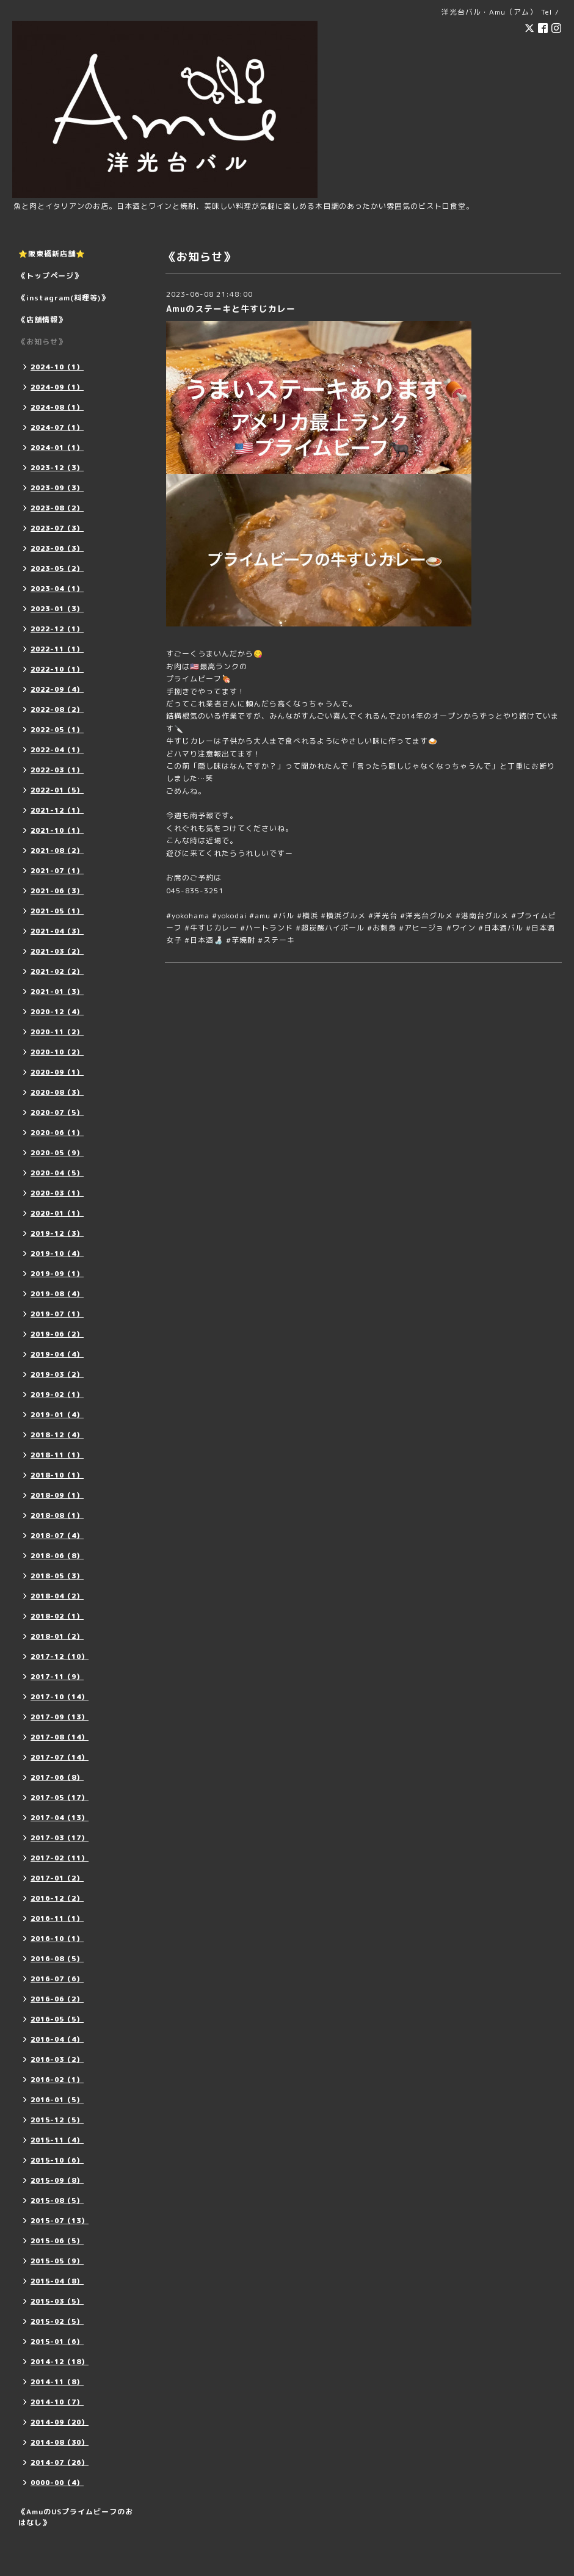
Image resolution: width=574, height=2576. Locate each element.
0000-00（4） (57, 2482)
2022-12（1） (57, 629)
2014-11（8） (57, 2382)
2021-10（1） (57, 830)
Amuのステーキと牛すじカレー (231, 308)
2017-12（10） (60, 1656)
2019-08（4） (57, 1294)
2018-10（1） (57, 1475)
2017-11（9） (57, 1677)
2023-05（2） (57, 568)
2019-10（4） (57, 1253)
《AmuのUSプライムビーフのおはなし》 (75, 2517)
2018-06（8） (57, 1556)
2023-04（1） (57, 588)
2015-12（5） (57, 2120)
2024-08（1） (57, 407)
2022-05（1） (57, 730)
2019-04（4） (57, 1354)
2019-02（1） (57, 1394)
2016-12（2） (57, 1898)
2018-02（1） (57, 1616)
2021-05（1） (57, 911)
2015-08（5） (57, 2200)
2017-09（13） (60, 1717)
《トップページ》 (50, 275)
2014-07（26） (60, 2462)
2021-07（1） (57, 871)
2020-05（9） (57, 1153)
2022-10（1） (57, 669)
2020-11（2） (57, 1032)
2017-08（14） (60, 1737)
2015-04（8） (57, 2281)
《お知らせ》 (42, 341)
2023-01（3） (57, 609)
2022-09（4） (57, 689)
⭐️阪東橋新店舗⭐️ (51, 254)
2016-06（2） (57, 1999)
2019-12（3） (57, 1233)
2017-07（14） (60, 1757)
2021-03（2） (57, 951)
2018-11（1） (57, 1455)
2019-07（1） (57, 1314)
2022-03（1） (57, 770)
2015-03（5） (57, 2301)
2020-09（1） (57, 1072)
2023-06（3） (57, 548)
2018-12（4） (57, 1435)
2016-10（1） (57, 1938)
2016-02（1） (57, 2079)
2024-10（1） (57, 367)
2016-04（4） (57, 2039)
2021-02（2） (57, 971)
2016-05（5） (57, 2019)
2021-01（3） (57, 991)
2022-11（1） (57, 649)
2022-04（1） (57, 750)
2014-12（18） (60, 2362)
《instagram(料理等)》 (63, 297)
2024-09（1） (57, 387)
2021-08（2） (57, 850)
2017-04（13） (60, 1818)
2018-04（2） (57, 1596)
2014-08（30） (60, 2442)
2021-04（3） (57, 931)
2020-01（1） (57, 1213)
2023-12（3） (57, 468)
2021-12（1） (57, 810)
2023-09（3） (57, 488)
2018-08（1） (57, 1515)
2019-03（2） (57, 1374)
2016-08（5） (57, 1959)
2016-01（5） (57, 2100)
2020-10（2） (57, 1052)
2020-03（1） (57, 1193)
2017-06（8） (57, 1777)
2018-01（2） (57, 1636)
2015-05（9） (57, 2261)
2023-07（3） (57, 528)
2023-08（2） (57, 508)
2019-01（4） (57, 1415)
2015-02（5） (57, 2321)
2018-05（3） (57, 1576)
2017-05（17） (60, 1797)
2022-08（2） (57, 709)
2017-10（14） (60, 1697)
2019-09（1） (57, 1274)
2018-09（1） (57, 1495)
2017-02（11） (60, 1858)
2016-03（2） (57, 2059)
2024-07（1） (57, 427)
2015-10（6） (57, 2160)
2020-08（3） (57, 1092)
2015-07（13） (60, 2221)
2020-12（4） (57, 1012)
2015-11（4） (57, 2140)
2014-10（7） (57, 2402)
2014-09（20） (60, 2422)
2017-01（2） (57, 1878)
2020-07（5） (57, 1112)
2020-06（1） (57, 1132)
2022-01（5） (57, 790)
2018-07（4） (57, 1535)
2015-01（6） (57, 2341)
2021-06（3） (57, 891)
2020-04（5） (57, 1173)
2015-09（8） (57, 2180)
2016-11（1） (57, 1918)
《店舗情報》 (42, 319)
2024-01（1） (57, 447)
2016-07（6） (57, 1979)
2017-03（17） (60, 1838)
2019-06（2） (57, 1334)
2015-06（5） (57, 2241)
